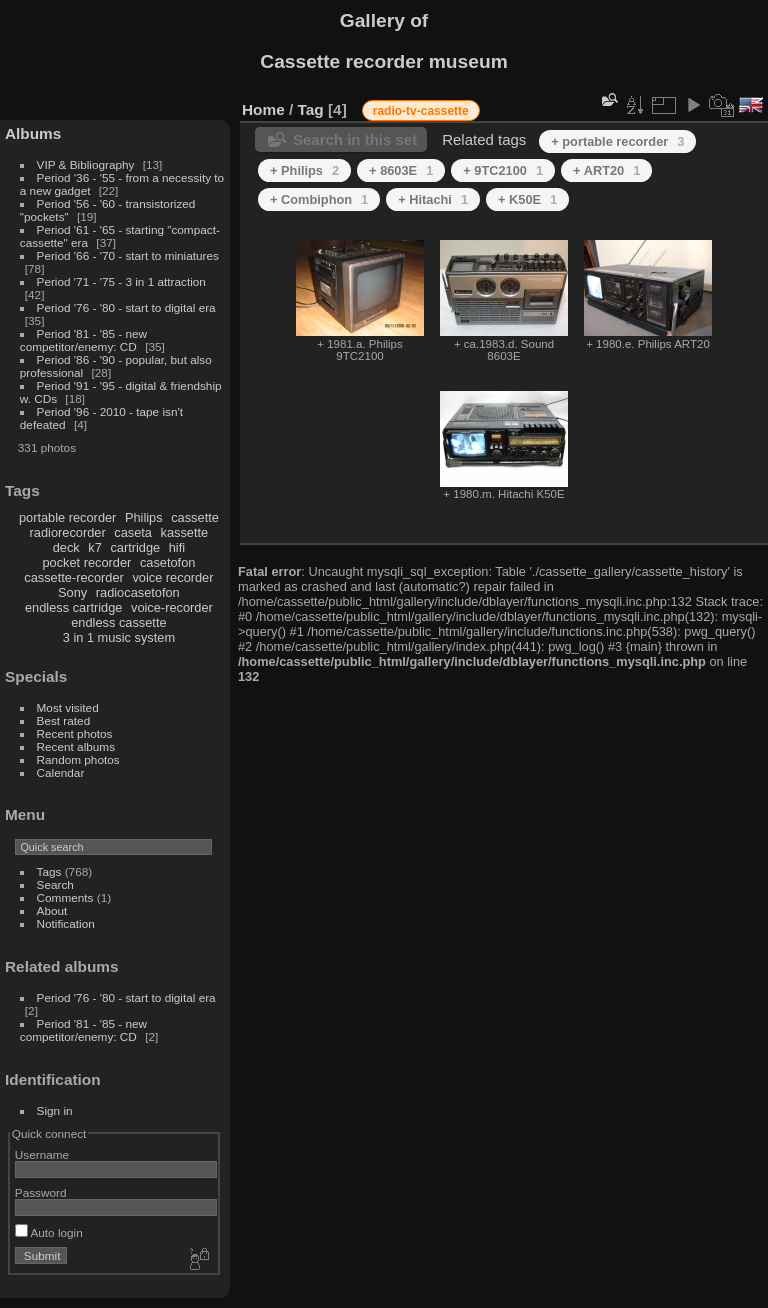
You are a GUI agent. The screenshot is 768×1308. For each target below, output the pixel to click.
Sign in (55, 1110)
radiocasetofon (138, 592)
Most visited (68, 707)
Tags (49, 871)
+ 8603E (401, 170)
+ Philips (304, 170)
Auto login (49, 1232)
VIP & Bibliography (87, 164)
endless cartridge (73, 607)
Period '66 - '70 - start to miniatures (128, 255)
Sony (72, 592)
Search (55, 884)
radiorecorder (68, 532)
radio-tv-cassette (421, 111)
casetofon (168, 562)
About (52, 910)
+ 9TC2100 (503, 170)
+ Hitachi (433, 199)
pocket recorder (86, 562)
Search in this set (355, 139)
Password (41, 1192)
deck (66, 547)
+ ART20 (606, 170)
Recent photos (75, 733)
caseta (133, 532)
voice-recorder (172, 607)
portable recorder (67, 517)
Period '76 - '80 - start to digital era (126, 307)
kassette (185, 532)
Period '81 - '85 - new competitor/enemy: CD (83, 340)
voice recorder (172, 577)
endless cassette (118, 622)
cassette (195, 517)
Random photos (78, 759)
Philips (144, 517)
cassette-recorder (74, 577)
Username (42, 1154)
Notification (66, 923)
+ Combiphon (319, 199)
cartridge (135, 547)
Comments (65, 897)
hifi (177, 547)
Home (263, 109)
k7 (95, 547)
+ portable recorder (617, 141)
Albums (33, 133)
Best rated (64, 720)
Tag (311, 109)
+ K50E (527, 199)
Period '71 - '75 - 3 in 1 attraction (121, 281)
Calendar (61, 772)
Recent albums (76, 746)
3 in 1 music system (119, 637)
